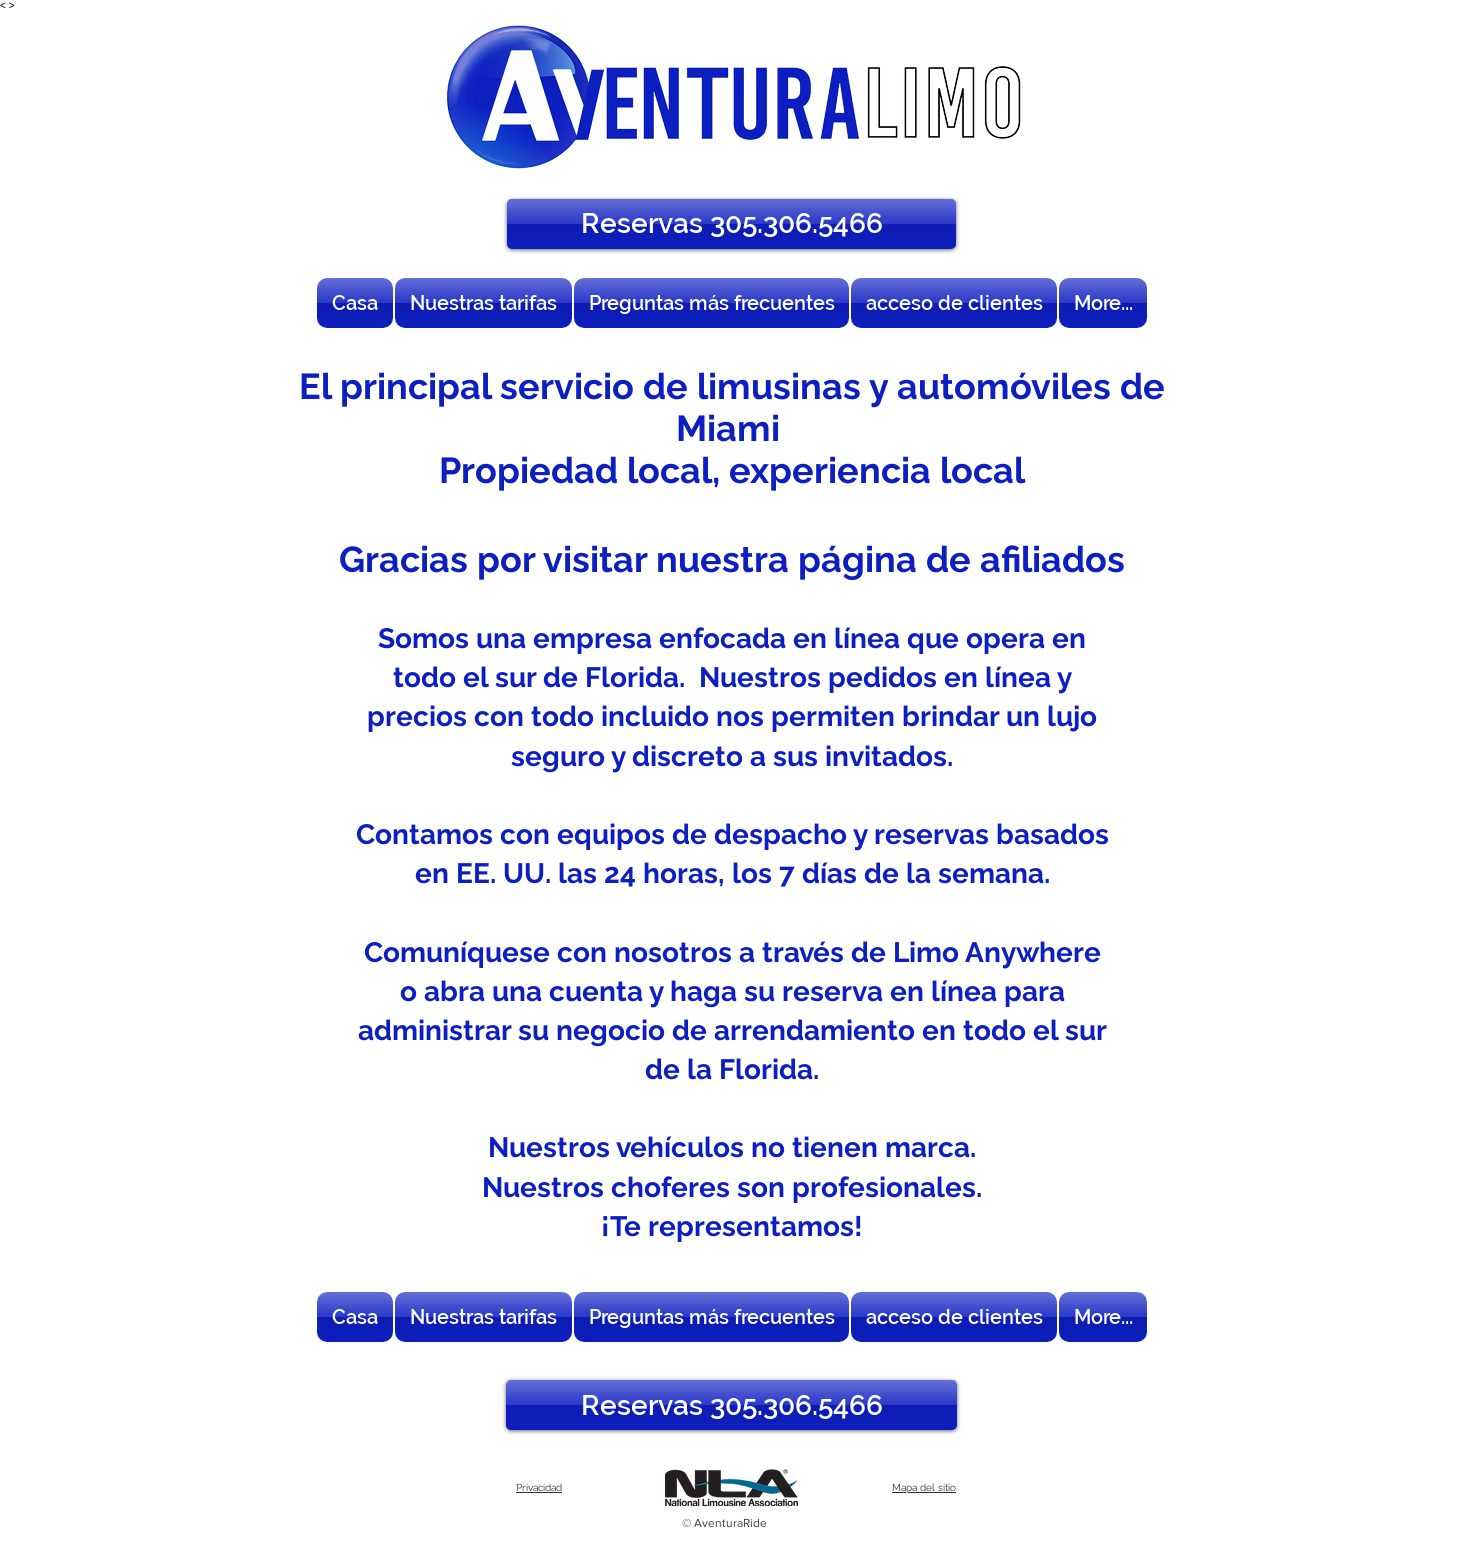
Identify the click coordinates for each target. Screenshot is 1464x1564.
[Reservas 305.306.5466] (731, 224)
